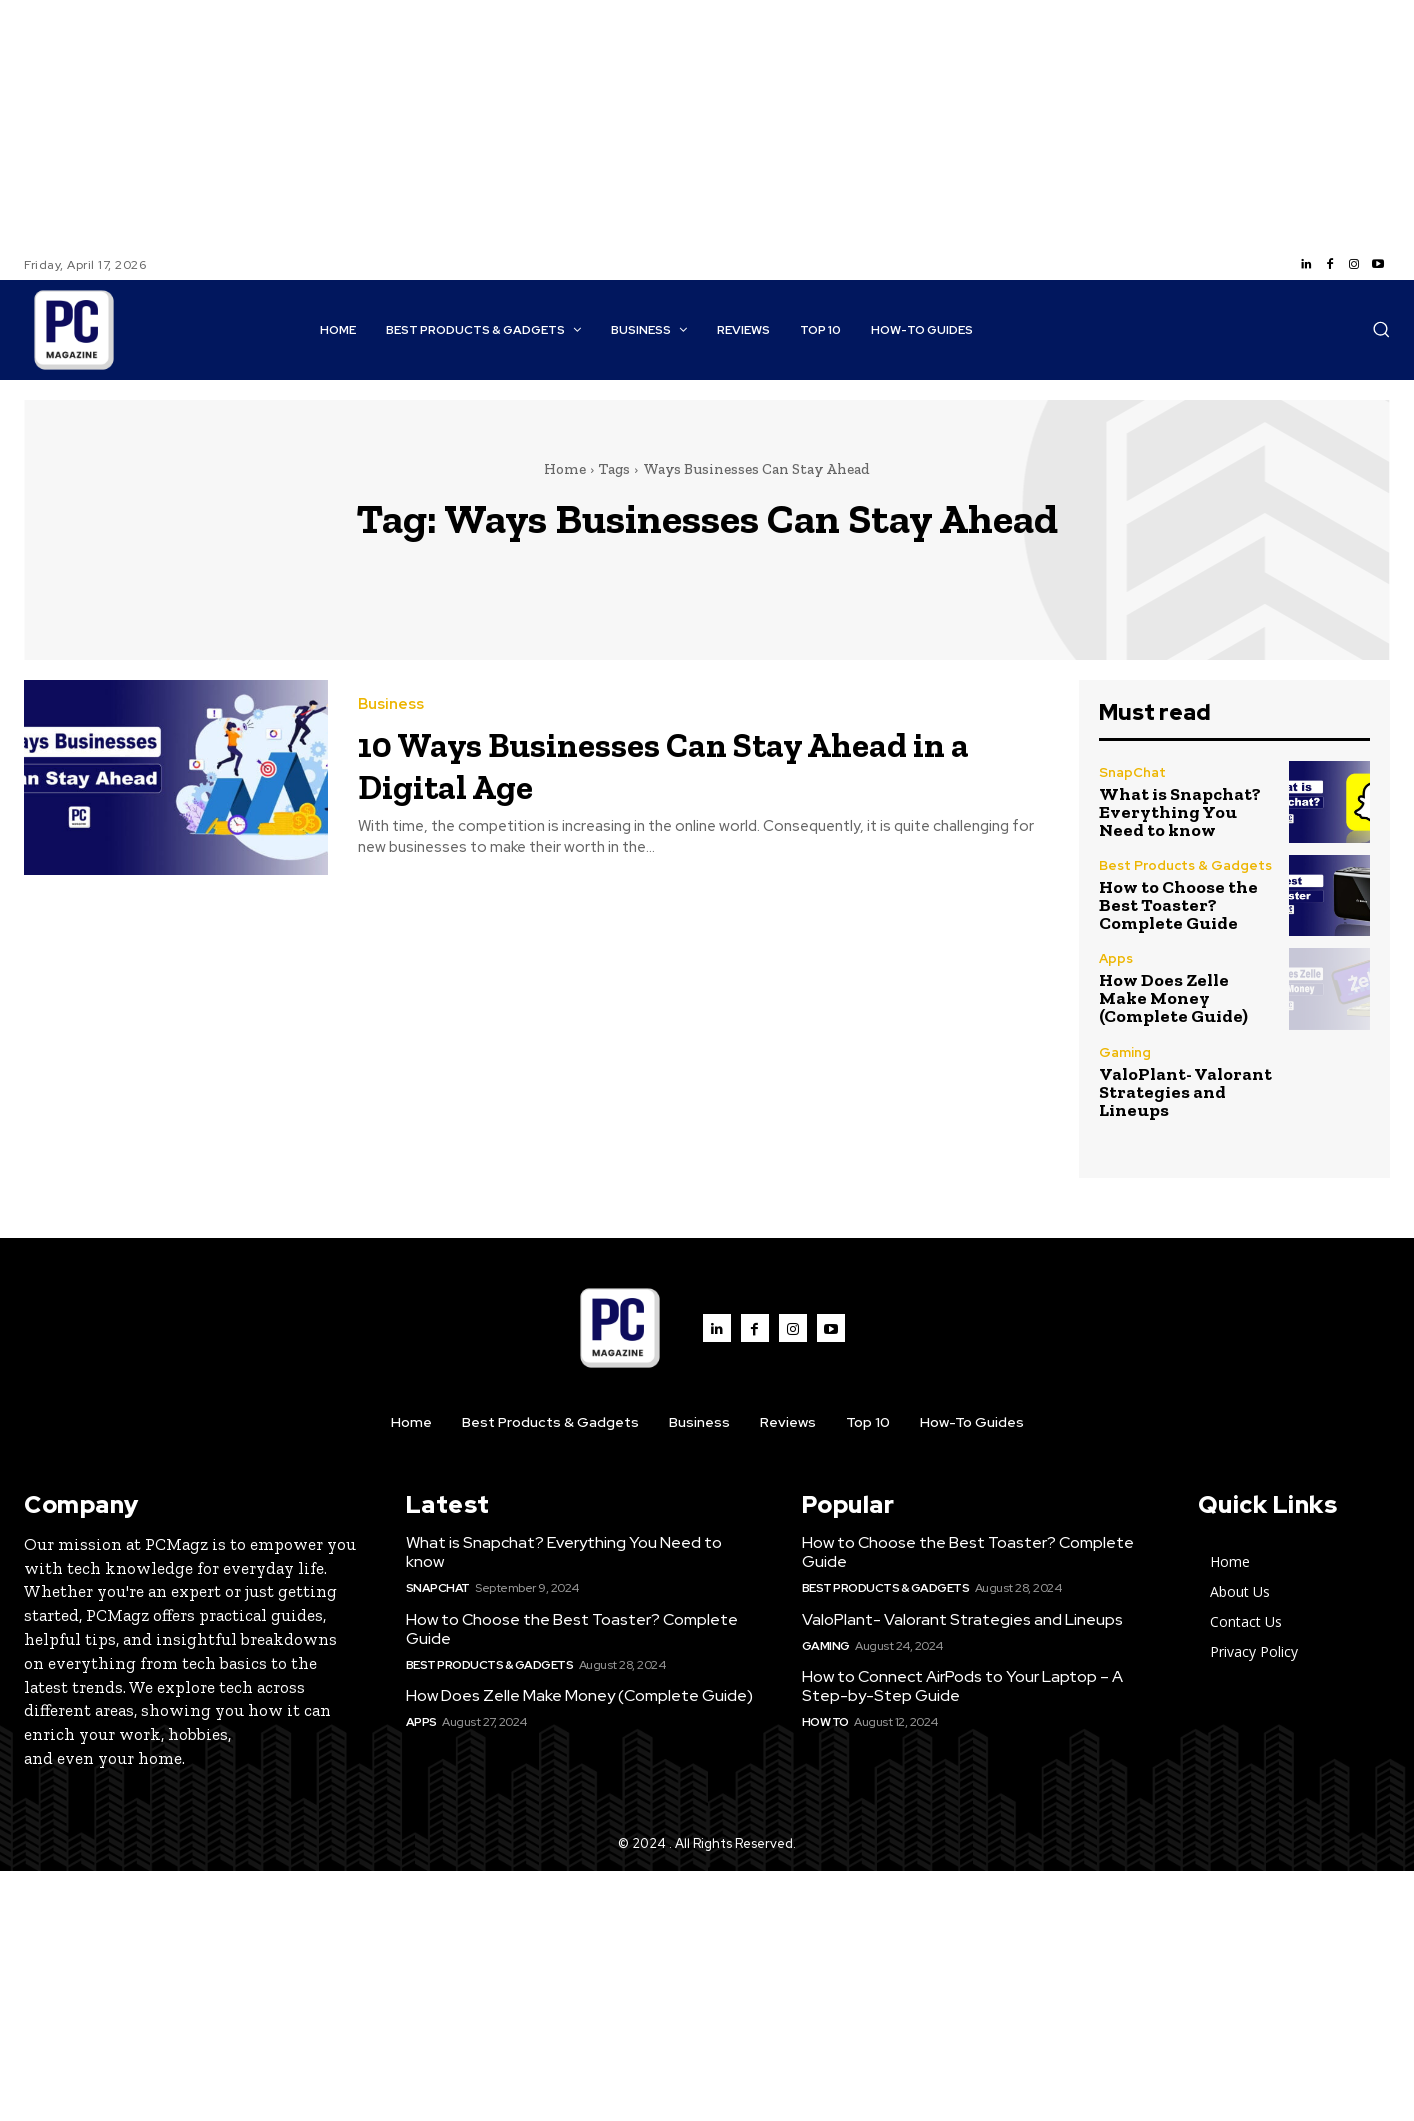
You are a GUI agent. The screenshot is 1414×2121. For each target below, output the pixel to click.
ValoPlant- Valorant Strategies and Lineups (1185, 1092)
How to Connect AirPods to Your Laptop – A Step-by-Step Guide (962, 1686)
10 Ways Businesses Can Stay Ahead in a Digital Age (689, 763)
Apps (1116, 958)
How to (825, 1722)
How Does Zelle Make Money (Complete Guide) (1173, 998)
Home (565, 469)
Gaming (1125, 1052)
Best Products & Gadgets (1185, 865)
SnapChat (1132, 772)
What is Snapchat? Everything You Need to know (1180, 812)
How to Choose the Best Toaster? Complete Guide (1178, 905)
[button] (1381, 329)
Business (391, 704)
